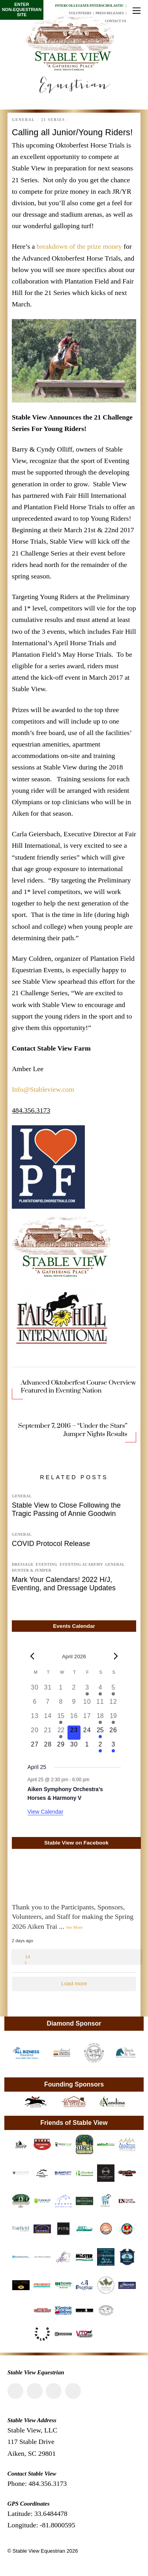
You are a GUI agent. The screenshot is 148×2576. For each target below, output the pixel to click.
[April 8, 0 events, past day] (60, 1704)
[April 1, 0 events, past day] (60, 1690)
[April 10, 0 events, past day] (87, 1704)
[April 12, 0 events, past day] (113, 1704)
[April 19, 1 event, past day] (113, 1718)
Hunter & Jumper (31, 1570)
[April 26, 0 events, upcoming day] (113, 1733)
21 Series (53, 120)
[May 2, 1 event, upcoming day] (100, 1747)
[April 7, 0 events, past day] (47, 1704)
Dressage (23, 1565)
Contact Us (115, 21)
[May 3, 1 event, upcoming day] (113, 1747)
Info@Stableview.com (43, 1089)
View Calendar (46, 1812)
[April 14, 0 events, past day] (47, 1718)
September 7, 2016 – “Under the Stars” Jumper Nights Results (72, 1430)
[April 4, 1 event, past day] (100, 1690)
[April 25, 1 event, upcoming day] (100, 1733)
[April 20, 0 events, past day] (34, 1733)
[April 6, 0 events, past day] (34, 1704)
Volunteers (80, 13)
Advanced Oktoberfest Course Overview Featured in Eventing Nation (78, 1387)
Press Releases (110, 13)
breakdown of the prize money (80, 246)
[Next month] (116, 1656)
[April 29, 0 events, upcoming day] (60, 1747)
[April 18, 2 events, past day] (100, 1718)
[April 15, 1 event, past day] (60, 1718)
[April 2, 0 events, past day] (74, 1690)
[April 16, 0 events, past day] (74, 1718)
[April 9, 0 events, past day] (74, 1704)
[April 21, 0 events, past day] (47, 1733)
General (23, 120)
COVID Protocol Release (51, 1544)
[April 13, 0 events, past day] (34, 1718)
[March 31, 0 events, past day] (47, 1690)
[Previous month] (32, 1656)
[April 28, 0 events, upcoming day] (47, 1747)
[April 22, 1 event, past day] (60, 1733)
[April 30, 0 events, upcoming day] (74, 1747)
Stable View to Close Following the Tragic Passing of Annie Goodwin (66, 1509)
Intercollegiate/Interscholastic (89, 6)
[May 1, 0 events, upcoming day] (87, 1747)
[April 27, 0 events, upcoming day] (34, 1747)
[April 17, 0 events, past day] (87, 1718)
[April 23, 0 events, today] (74, 1733)
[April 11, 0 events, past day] (100, 1704)
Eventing (47, 1565)
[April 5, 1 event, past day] (113, 1690)
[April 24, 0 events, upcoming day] (87, 1733)
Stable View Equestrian (39, 2551)
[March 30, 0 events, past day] (34, 1690)
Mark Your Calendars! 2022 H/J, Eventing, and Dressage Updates (64, 1584)
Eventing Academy (81, 1565)
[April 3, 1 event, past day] (87, 1690)
